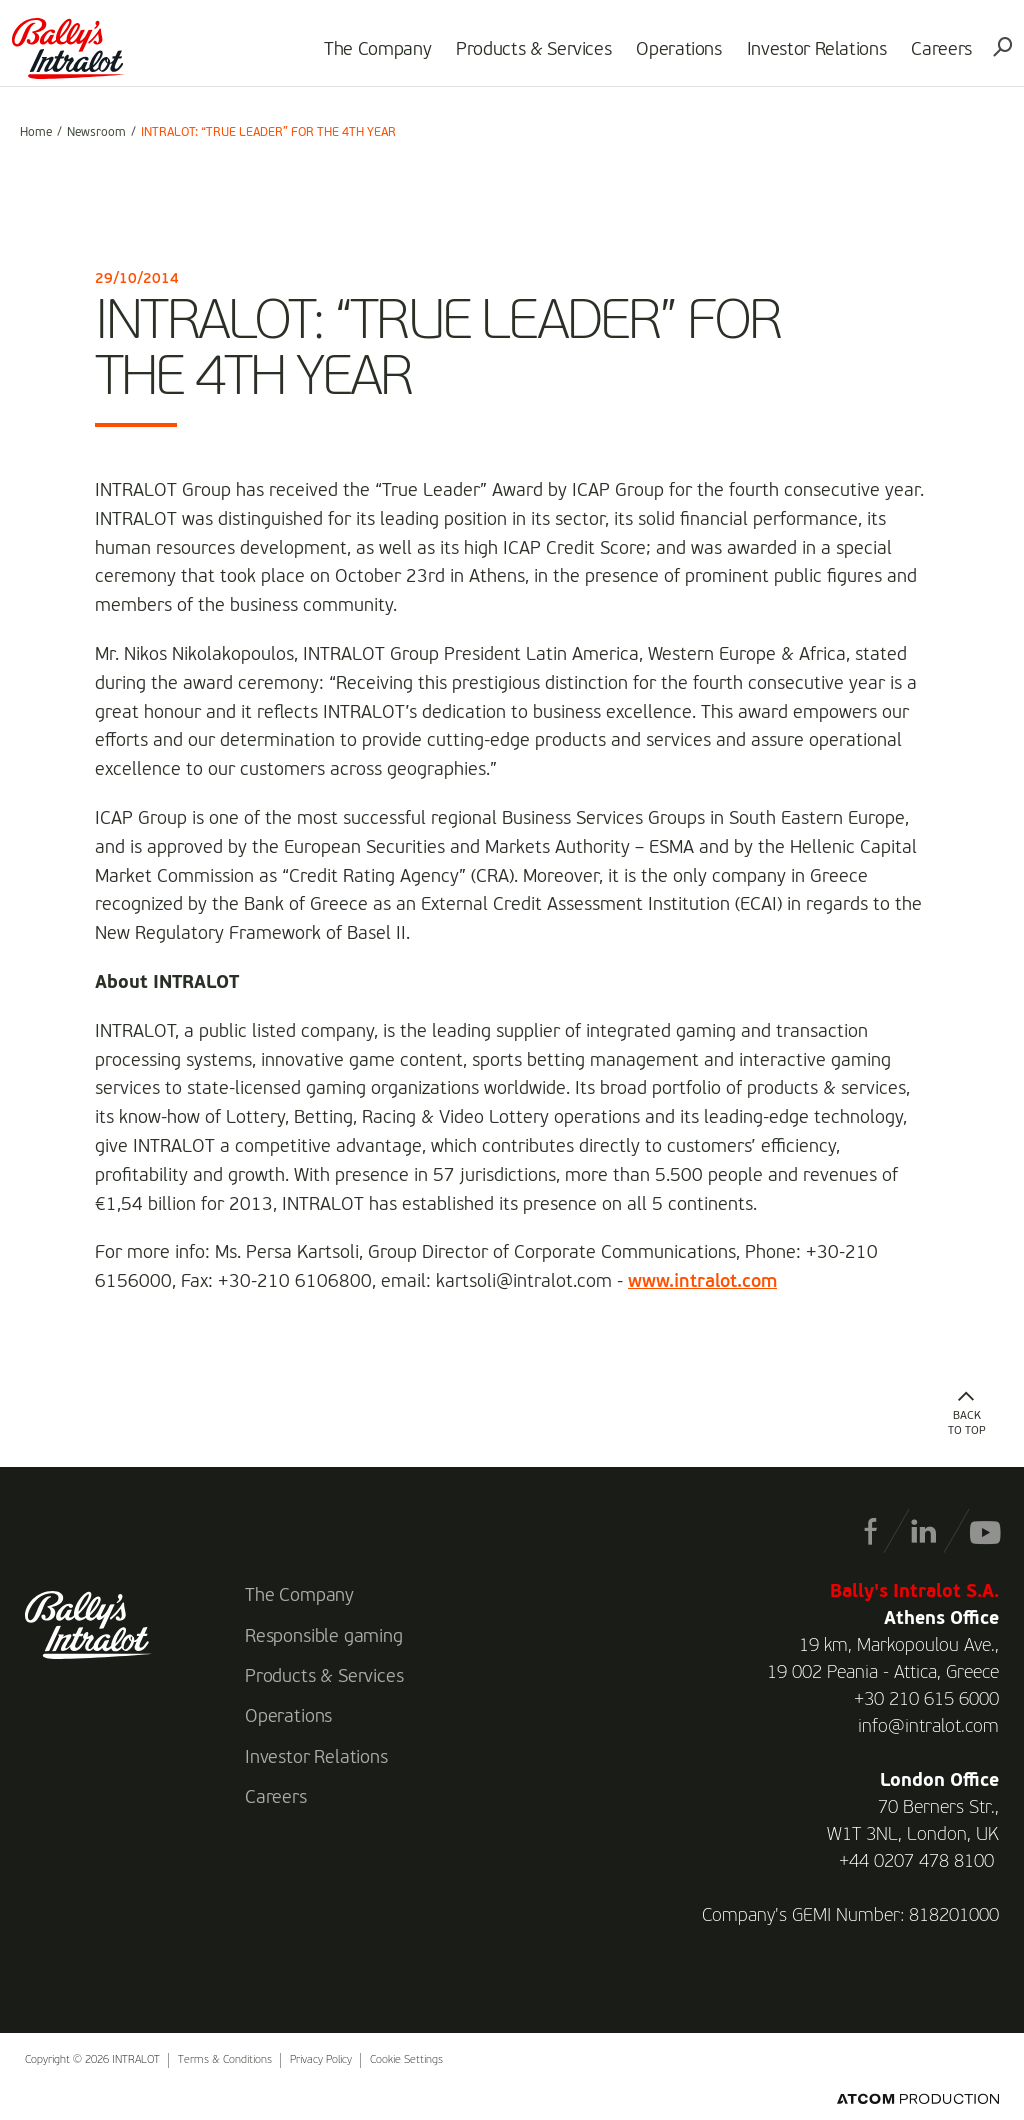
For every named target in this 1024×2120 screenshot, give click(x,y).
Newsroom (96, 133)
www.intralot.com (702, 1282)
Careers (934, 56)
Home (36, 133)
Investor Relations (809, 56)
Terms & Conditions (225, 2060)
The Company (369, 56)
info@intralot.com (928, 1727)
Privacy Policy (321, 2060)
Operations (671, 56)
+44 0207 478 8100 (916, 1862)
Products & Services (525, 56)
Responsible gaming (324, 1637)
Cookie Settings (406, 2060)
